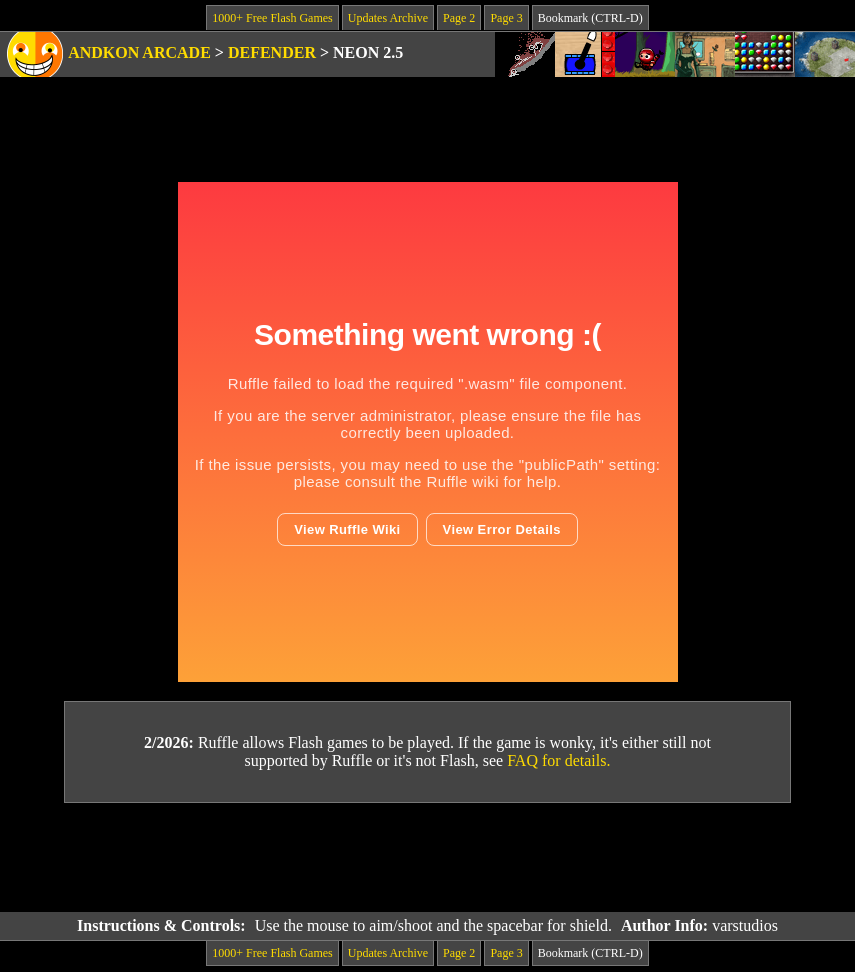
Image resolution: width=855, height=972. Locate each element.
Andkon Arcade (139, 52)
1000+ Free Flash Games (272, 18)
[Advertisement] (428, 858)
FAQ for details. (558, 760)
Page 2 (459, 18)
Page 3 (506, 18)
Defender (272, 52)
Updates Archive (388, 18)
